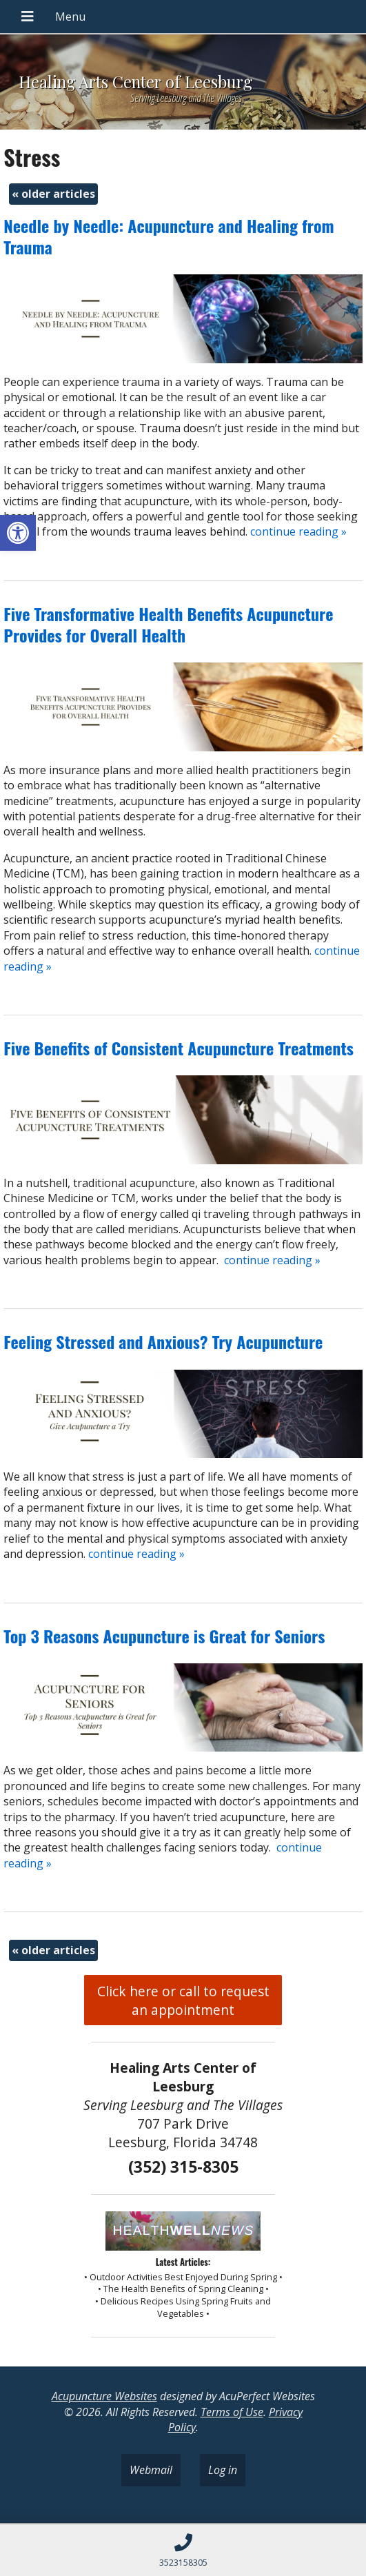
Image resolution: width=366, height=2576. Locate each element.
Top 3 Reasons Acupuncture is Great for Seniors (164, 1635)
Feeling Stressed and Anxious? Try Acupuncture (163, 1341)
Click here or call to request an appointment (183, 2000)
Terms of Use (232, 2412)
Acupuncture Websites (104, 2396)
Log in (222, 2469)
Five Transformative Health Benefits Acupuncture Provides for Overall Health (168, 624)
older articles (53, 193)
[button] (18, 533)
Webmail (151, 2469)
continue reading (298, 531)
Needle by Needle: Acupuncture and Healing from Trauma (168, 236)
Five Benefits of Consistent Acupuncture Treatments (178, 1047)
